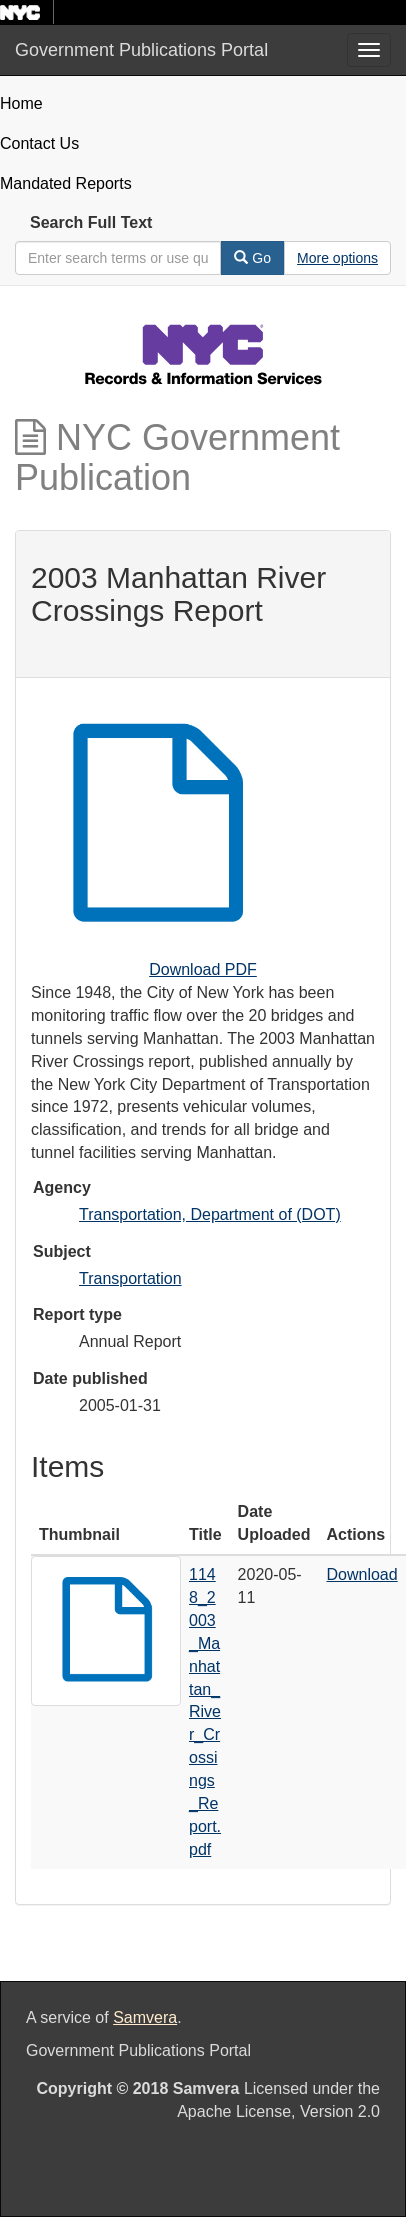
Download (362, 1574)
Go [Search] (252, 258)
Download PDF (203, 969)
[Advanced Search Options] (337, 258)
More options (337, 258)
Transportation (130, 1278)
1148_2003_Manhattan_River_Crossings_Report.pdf (205, 1711)
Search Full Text (91, 222)
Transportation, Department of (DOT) (210, 1214)
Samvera (145, 2017)
